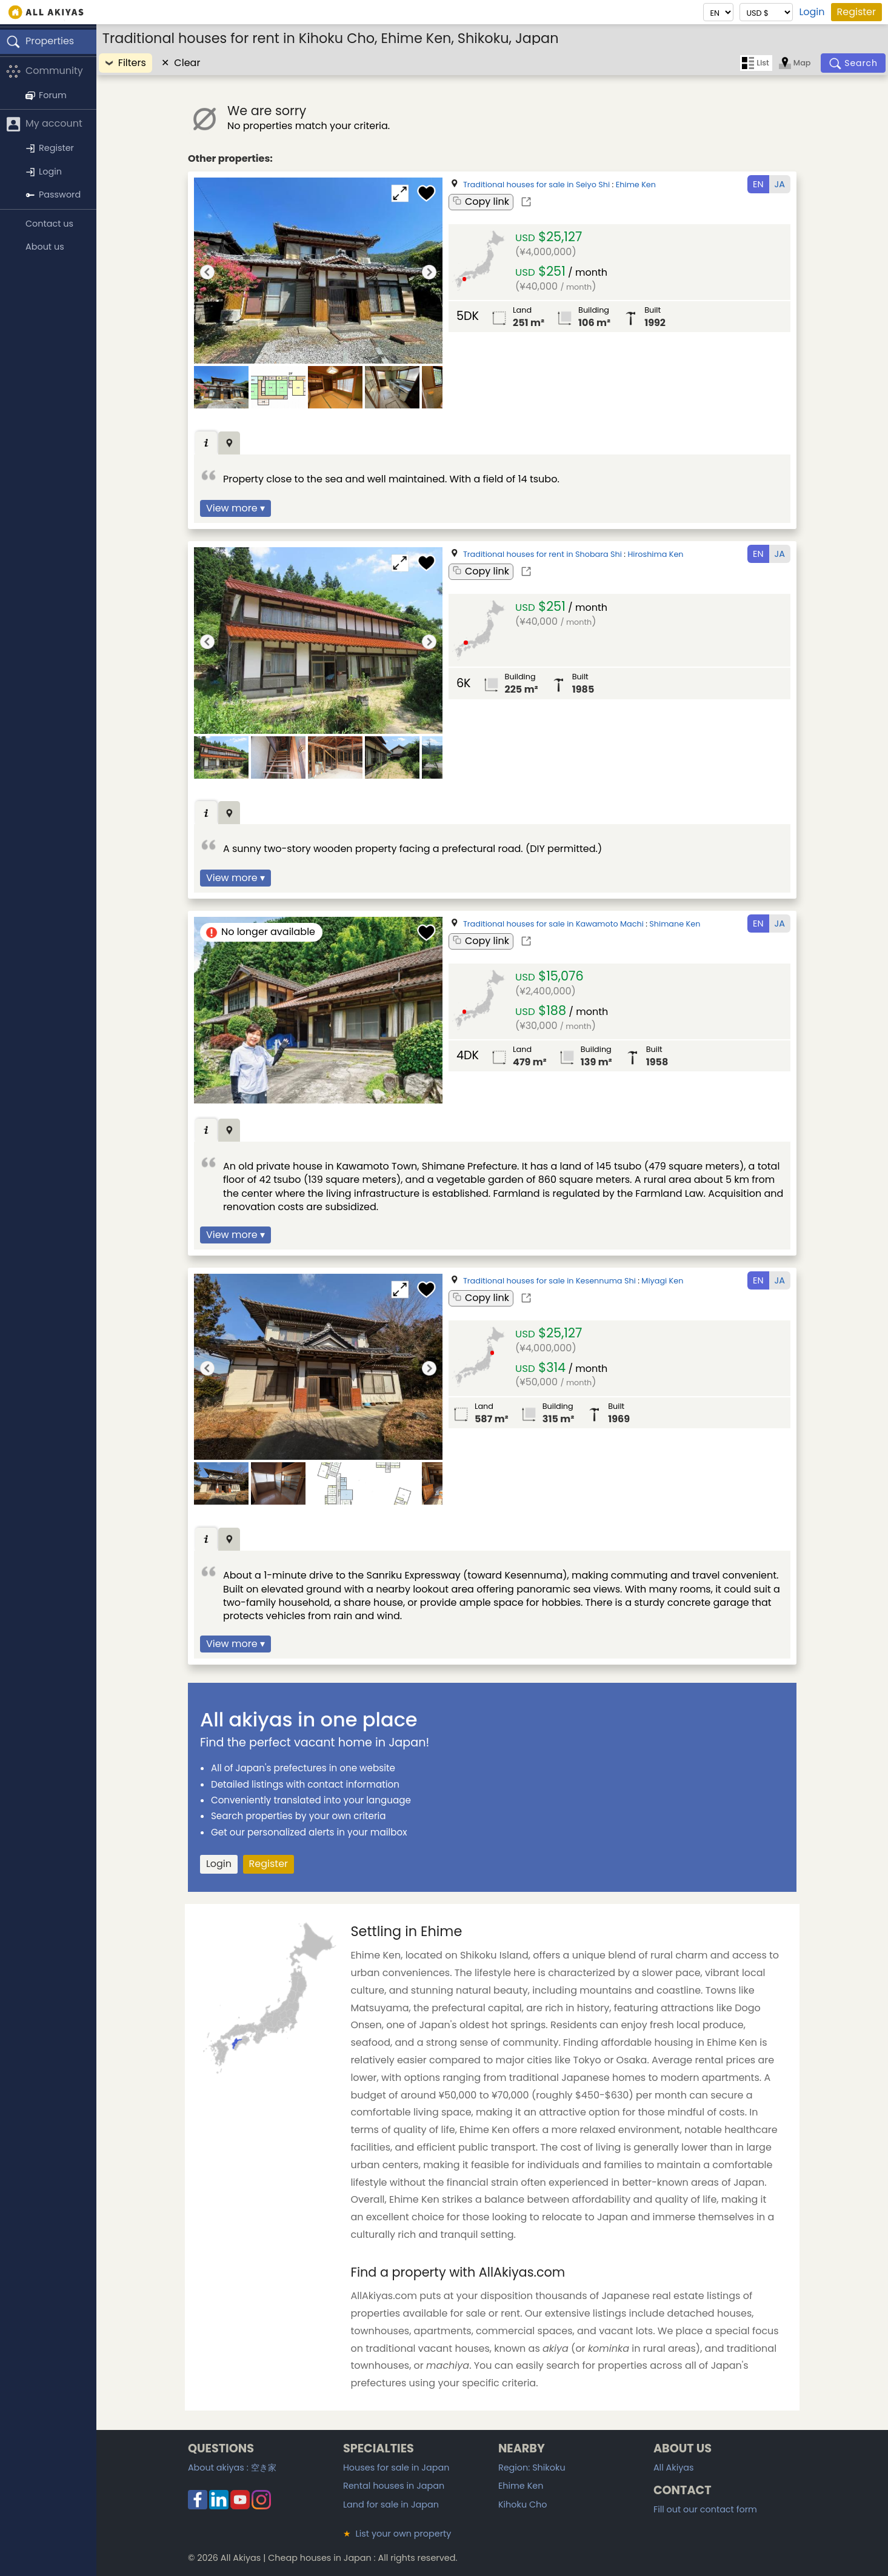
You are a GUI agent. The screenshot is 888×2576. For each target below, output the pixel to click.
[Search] (853, 63)
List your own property (397, 2534)
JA (780, 184)
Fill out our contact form (705, 2509)
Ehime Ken (636, 184)
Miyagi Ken (662, 1281)
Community (44, 71)
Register (856, 12)
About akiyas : (232, 2467)
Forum (46, 95)
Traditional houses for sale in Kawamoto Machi (553, 924)
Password (53, 194)
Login (811, 12)
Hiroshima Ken (656, 554)
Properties (40, 41)
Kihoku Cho (522, 2504)
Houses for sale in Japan (396, 2467)
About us (44, 247)
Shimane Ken (674, 924)
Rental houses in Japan (393, 2486)
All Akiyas (673, 2467)
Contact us (49, 224)
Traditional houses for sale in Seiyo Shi (536, 184)
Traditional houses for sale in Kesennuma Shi (549, 1281)
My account (44, 124)
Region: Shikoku (532, 2467)
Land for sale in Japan (391, 2504)
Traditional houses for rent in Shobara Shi (542, 554)
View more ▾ (235, 508)
